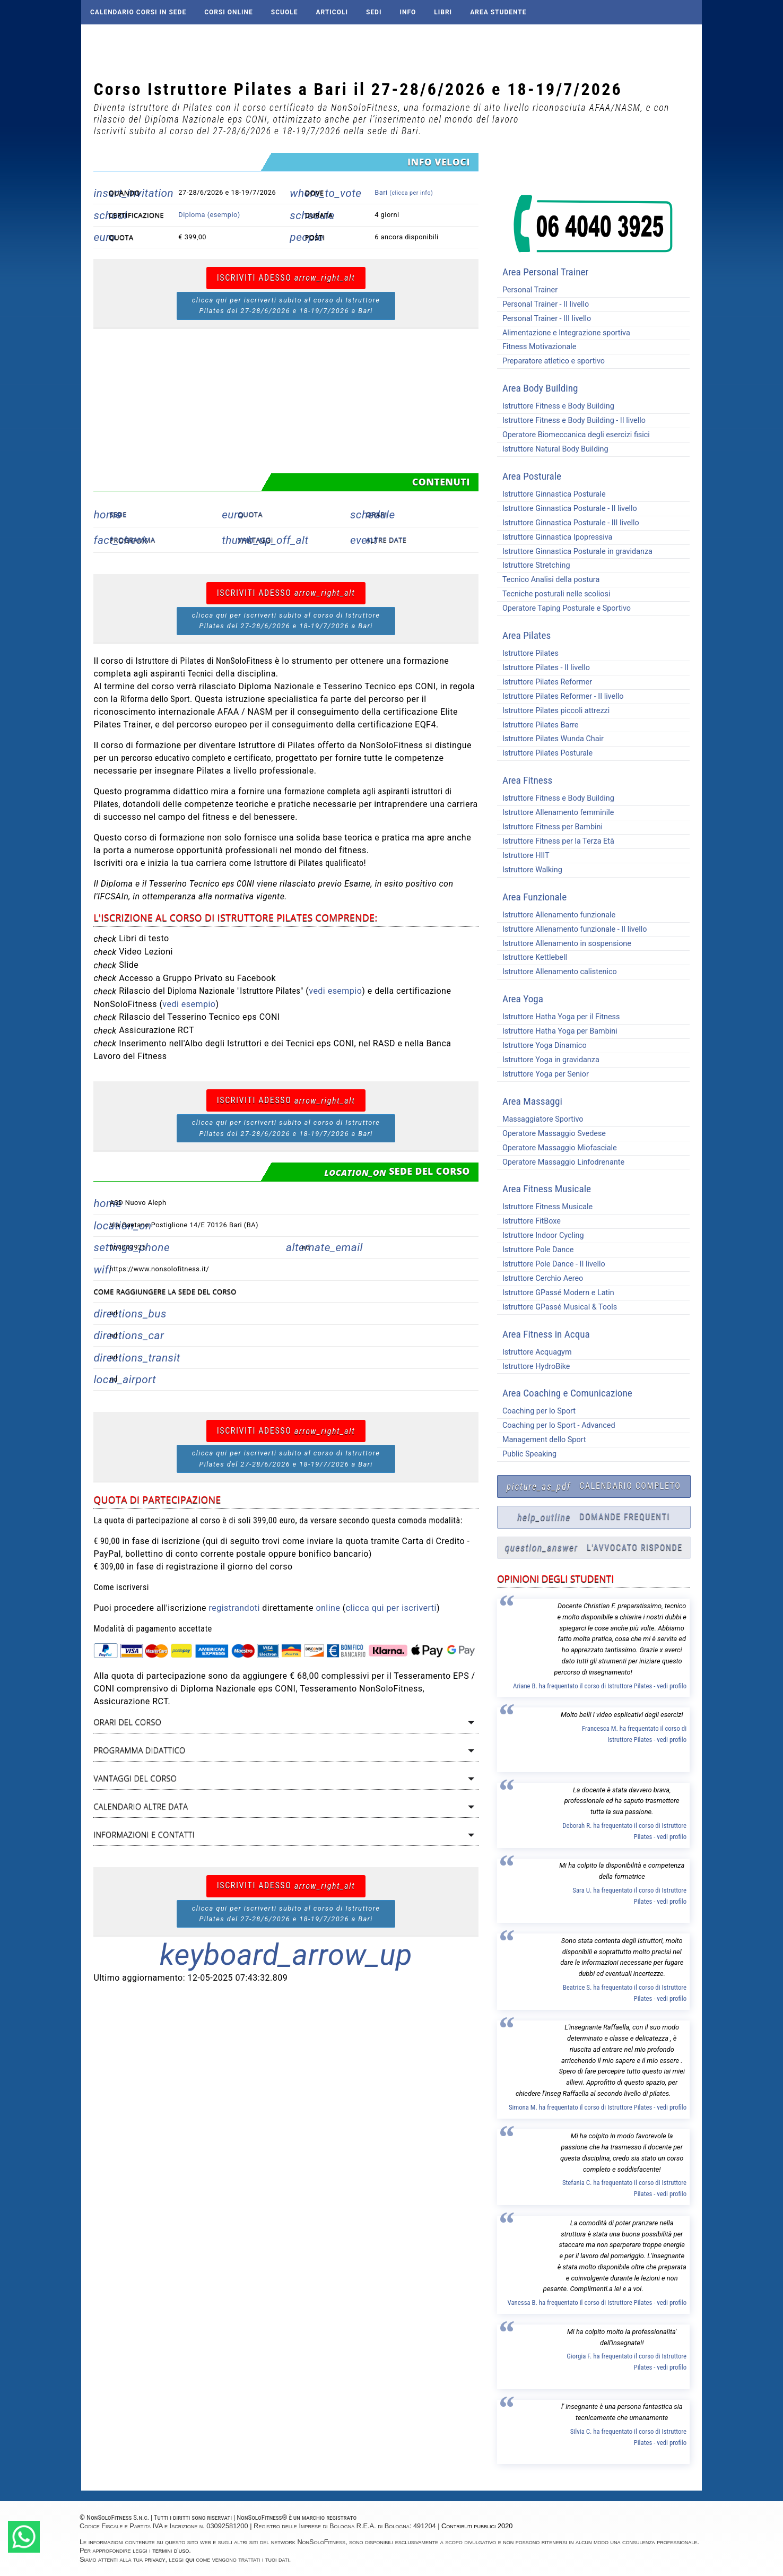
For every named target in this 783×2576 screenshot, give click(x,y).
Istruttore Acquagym (534, 1352)
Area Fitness (527, 780)
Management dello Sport (541, 1439)
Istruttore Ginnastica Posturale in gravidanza (574, 551)
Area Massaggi (532, 1101)
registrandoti (234, 1608)
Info (407, 12)
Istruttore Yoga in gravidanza (548, 1059)
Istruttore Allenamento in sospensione (564, 943)
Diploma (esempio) (209, 215)
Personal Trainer (527, 289)
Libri (443, 12)
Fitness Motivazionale (537, 346)
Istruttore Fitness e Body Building (555, 406)
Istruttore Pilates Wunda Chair (550, 738)
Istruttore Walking (529, 869)
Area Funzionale (534, 897)
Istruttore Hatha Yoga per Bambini (557, 1031)
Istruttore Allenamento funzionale (556, 915)
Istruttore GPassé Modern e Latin (555, 1292)
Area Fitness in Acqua (546, 1334)
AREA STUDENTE (498, 12)
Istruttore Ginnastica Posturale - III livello (568, 522)
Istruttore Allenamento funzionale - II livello (572, 929)
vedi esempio (335, 991)
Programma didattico (139, 1750)
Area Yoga (522, 999)
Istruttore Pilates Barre (538, 725)
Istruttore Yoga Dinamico (542, 1045)
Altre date (386, 539)
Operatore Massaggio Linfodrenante (560, 1162)
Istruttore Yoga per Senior (543, 1074)
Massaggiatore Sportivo (540, 1119)
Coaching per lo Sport (536, 1411)
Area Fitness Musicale (546, 1189)
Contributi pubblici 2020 (476, 2526)
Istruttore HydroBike (533, 1366)
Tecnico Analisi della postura (548, 579)
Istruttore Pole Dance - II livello (551, 1264)
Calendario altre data (140, 1806)
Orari (376, 514)
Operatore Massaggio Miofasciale (557, 1147)
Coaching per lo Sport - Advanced (556, 1425)
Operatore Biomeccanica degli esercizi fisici (573, 434)
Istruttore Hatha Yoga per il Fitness (558, 1016)
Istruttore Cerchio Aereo (540, 1278)
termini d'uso (170, 2550)
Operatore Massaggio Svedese (551, 1133)
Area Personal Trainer (545, 272)
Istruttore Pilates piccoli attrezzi (553, 710)
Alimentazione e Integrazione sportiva (563, 332)
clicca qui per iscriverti (391, 1608)
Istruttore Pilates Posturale (545, 753)
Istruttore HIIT (523, 855)
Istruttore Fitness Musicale (545, 1206)
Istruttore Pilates (528, 653)
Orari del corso (127, 1722)
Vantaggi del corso (135, 1778)
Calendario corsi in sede (138, 12)
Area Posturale (531, 476)
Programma (132, 539)
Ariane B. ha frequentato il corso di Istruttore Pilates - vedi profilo (599, 1686)
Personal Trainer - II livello (543, 304)
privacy (155, 2559)
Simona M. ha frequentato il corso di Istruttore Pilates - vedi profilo (597, 2107)
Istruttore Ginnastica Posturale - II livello (567, 508)
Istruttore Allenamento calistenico (557, 971)
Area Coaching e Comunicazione (567, 1393)
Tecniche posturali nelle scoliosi (554, 594)
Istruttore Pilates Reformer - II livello (560, 696)
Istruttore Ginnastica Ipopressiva (555, 537)
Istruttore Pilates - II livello (543, 667)
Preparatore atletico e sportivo (551, 361)
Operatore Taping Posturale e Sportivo (564, 608)
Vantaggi (255, 539)
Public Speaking (526, 1454)
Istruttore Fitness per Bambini (550, 826)
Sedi (373, 12)
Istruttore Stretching (533, 565)
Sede (117, 514)
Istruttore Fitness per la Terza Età (555, 841)
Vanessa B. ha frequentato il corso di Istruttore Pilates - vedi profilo (597, 2302)
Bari (404, 192)
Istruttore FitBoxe (529, 1221)
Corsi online (228, 12)
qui (190, 2559)
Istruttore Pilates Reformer (544, 682)
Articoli (331, 12)
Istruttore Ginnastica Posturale (551, 494)
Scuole (284, 12)
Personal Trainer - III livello (544, 318)
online (328, 1608)
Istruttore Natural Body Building (552, 449)
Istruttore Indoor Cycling (540, 1235)
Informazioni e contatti (143, 1834)
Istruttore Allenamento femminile (555, 812)
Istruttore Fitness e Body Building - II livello (571, 420)
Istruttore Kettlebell (532, 957)
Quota (250, 514)
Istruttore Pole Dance (535, 1249)
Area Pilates (526, 635)
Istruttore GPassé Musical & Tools (557, 1307)
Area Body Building (540, 388)
